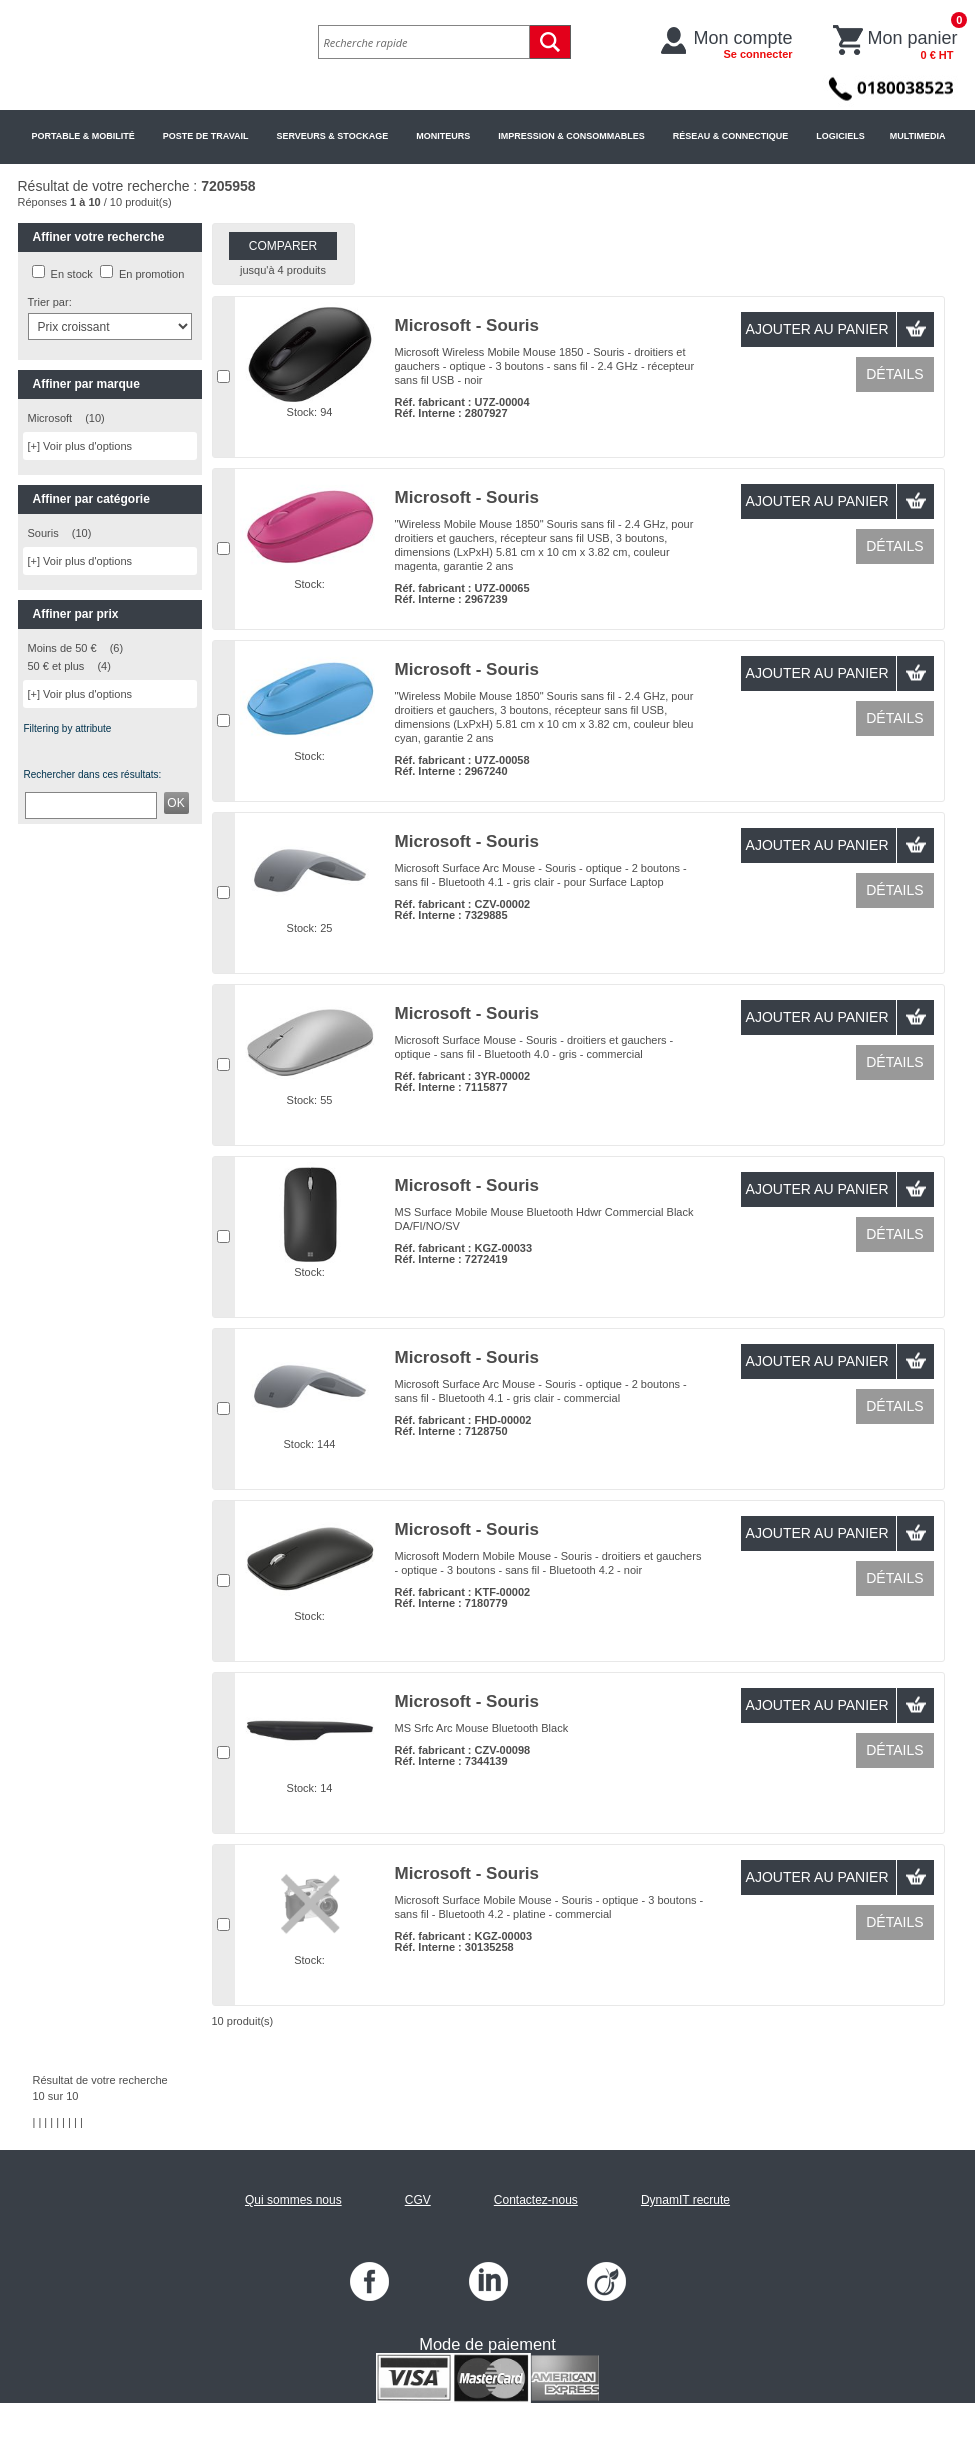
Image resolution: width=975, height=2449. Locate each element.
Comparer (283, 246)
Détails (894, 374)
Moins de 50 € (62, 648)
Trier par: (50, 302)
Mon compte (743, 44)
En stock (72, 274)
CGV (418, 2200)
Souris (43, 533)
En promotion (151, 274)
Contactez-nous (536, 2200)
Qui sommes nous (293, 2200)
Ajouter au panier (817, 329)
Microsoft (50, 418)
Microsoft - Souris (467, 325)
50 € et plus (56, 666)
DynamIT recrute (685, 2200)
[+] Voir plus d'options (80, 446)
